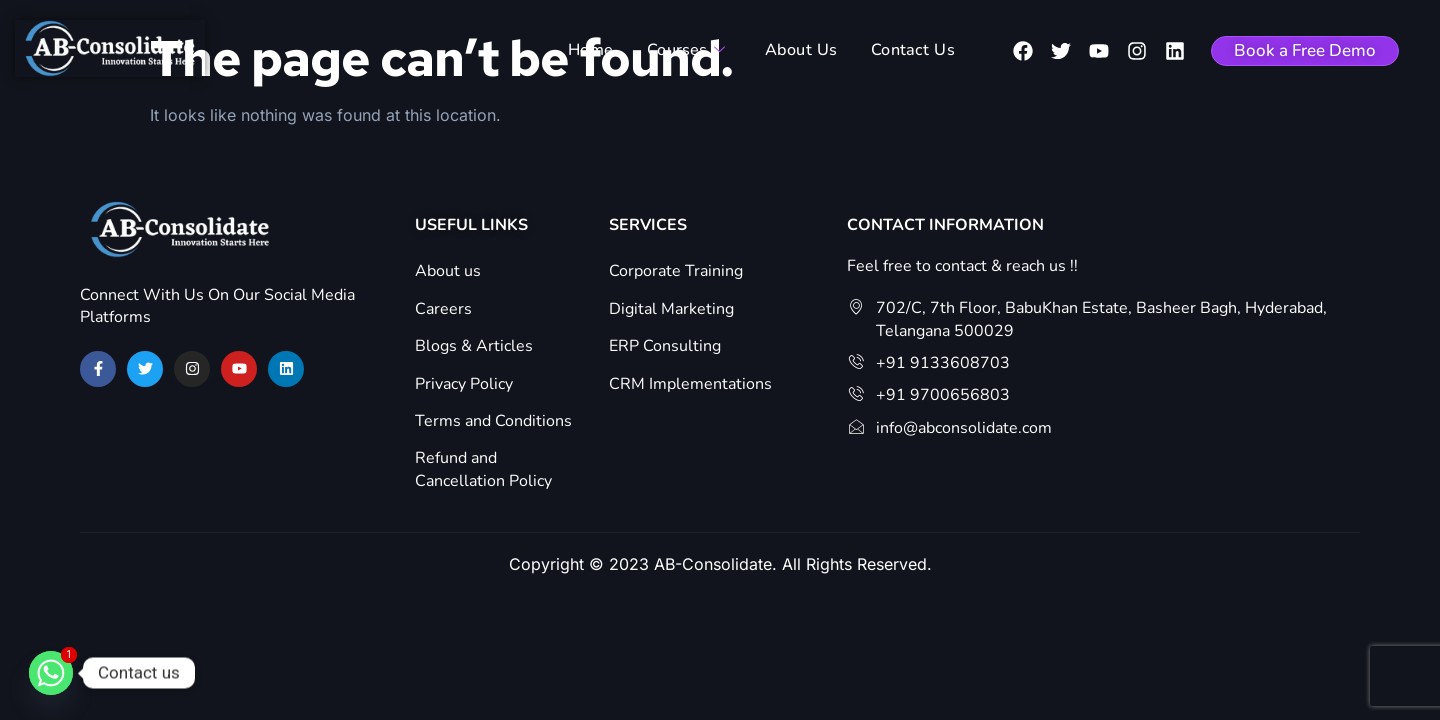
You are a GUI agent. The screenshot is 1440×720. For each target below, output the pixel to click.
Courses (691, 50)
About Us (802, 50)
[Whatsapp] (51, 673)
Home (598, 50)
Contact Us (909, 50)
